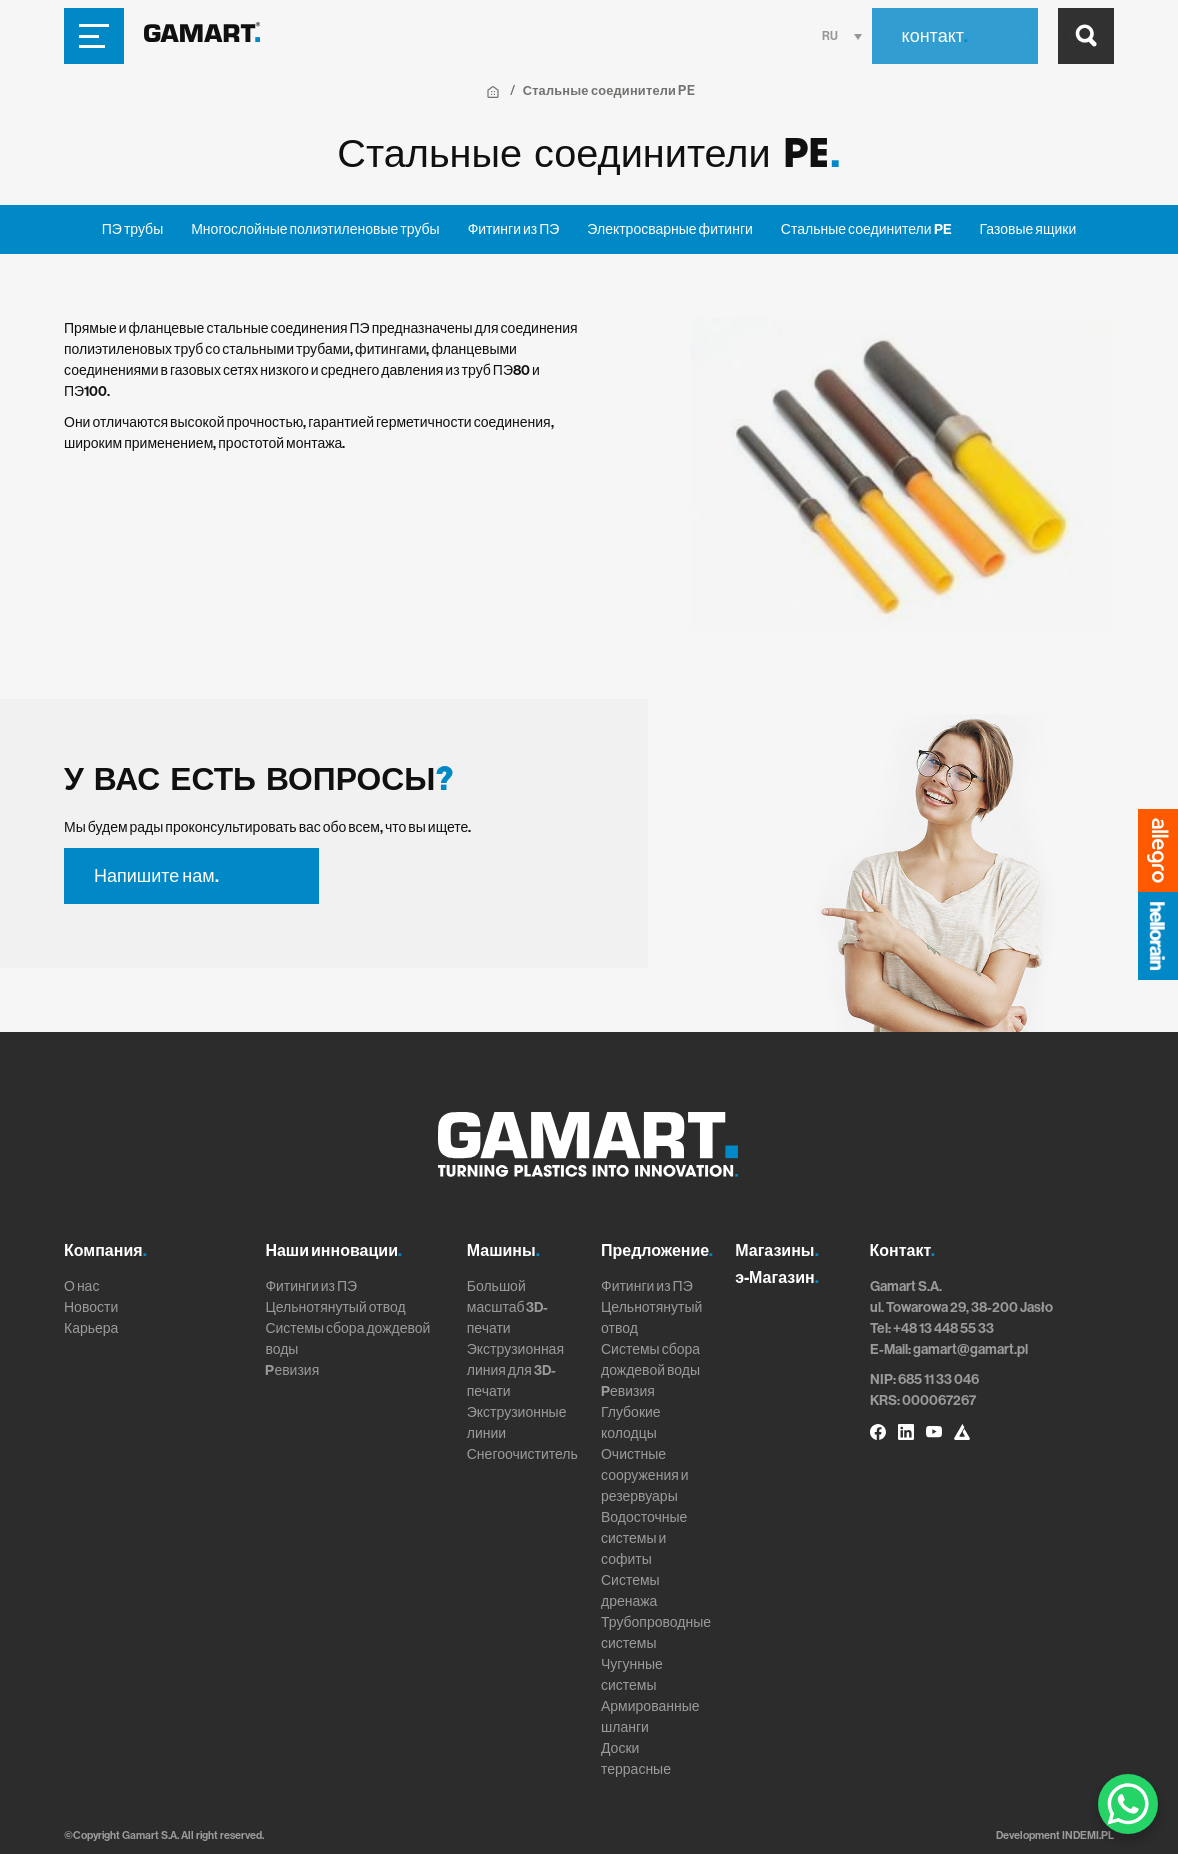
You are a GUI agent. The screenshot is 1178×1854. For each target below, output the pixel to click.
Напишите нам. (156, 876)
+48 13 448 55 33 (943, 1328)
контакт (935, 36)
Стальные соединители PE (866, 229)
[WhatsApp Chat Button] (1128, 1804)
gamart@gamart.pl (970, 1349)
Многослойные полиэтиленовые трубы (315, 229)
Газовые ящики (1028, 229)
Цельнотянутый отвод (335, 1307)
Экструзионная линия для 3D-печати (515, 1370)
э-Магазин (776, 1277)
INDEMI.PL (1088, 1835)
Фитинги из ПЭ (514, 229)
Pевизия (292, 1370)
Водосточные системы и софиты (644, 1538)
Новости (91, 1307)
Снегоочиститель (522, 1454)
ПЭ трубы (132, 229)
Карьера (91, 1328)
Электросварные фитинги (669, 229)
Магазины (776, 1250)
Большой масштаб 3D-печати (508, 1307)
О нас (81, 1286)
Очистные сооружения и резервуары (645, 1475)
